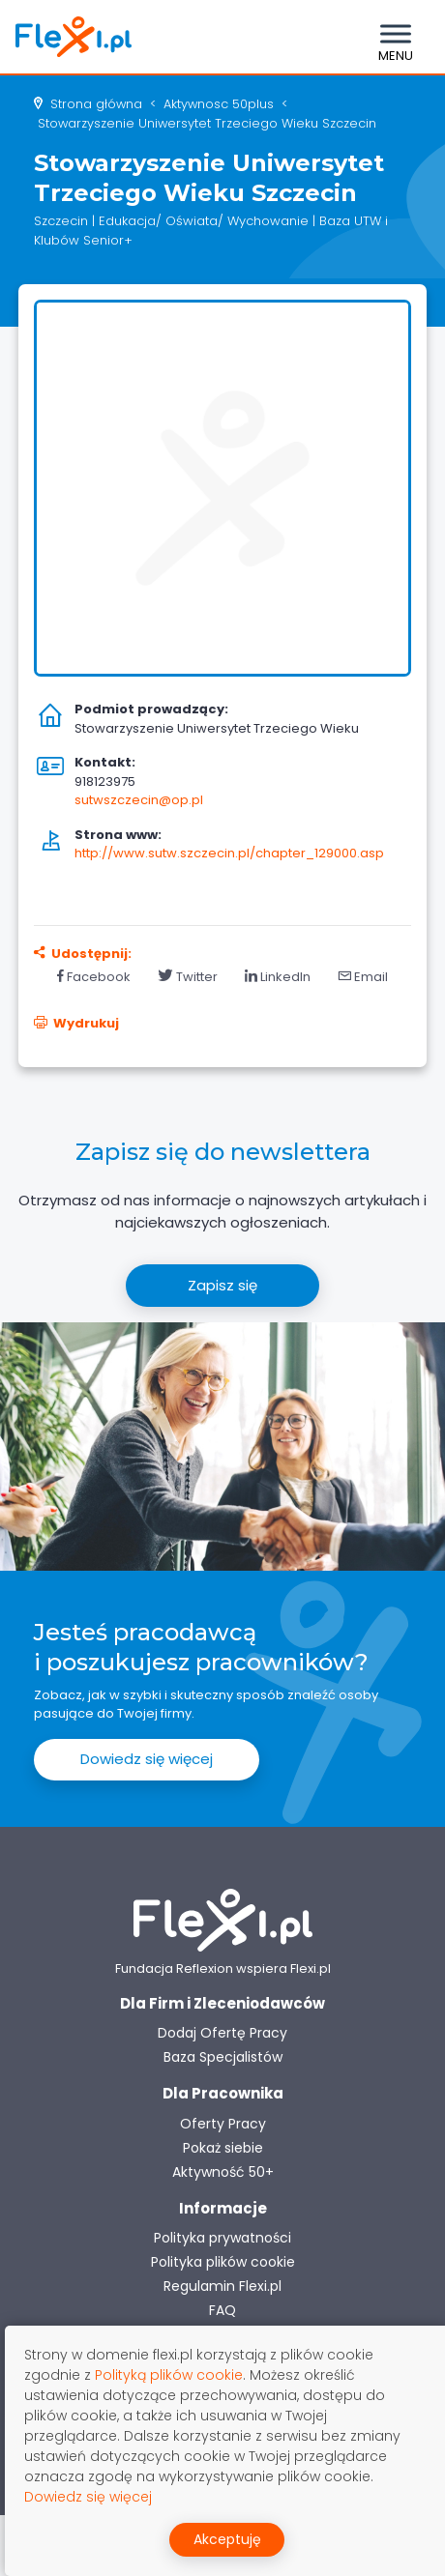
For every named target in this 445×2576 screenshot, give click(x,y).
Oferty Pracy (223, 2123)
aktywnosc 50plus (218, 104)
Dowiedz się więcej (146, 1759)
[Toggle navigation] (396, 37)
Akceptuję (227, 2539)
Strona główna (96, 104)
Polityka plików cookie (223, 2262)
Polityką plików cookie (169, 2375)
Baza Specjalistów (222, 2057)
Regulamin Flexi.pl (222, 2286)
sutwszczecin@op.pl (138, 800)
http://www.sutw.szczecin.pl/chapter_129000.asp (229, 853)
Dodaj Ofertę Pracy (222, 2032)
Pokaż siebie (223, 2147)
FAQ (222, 2310)
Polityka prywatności (222, 2237)
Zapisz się (222, 1285)
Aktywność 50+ (223, 2172)
